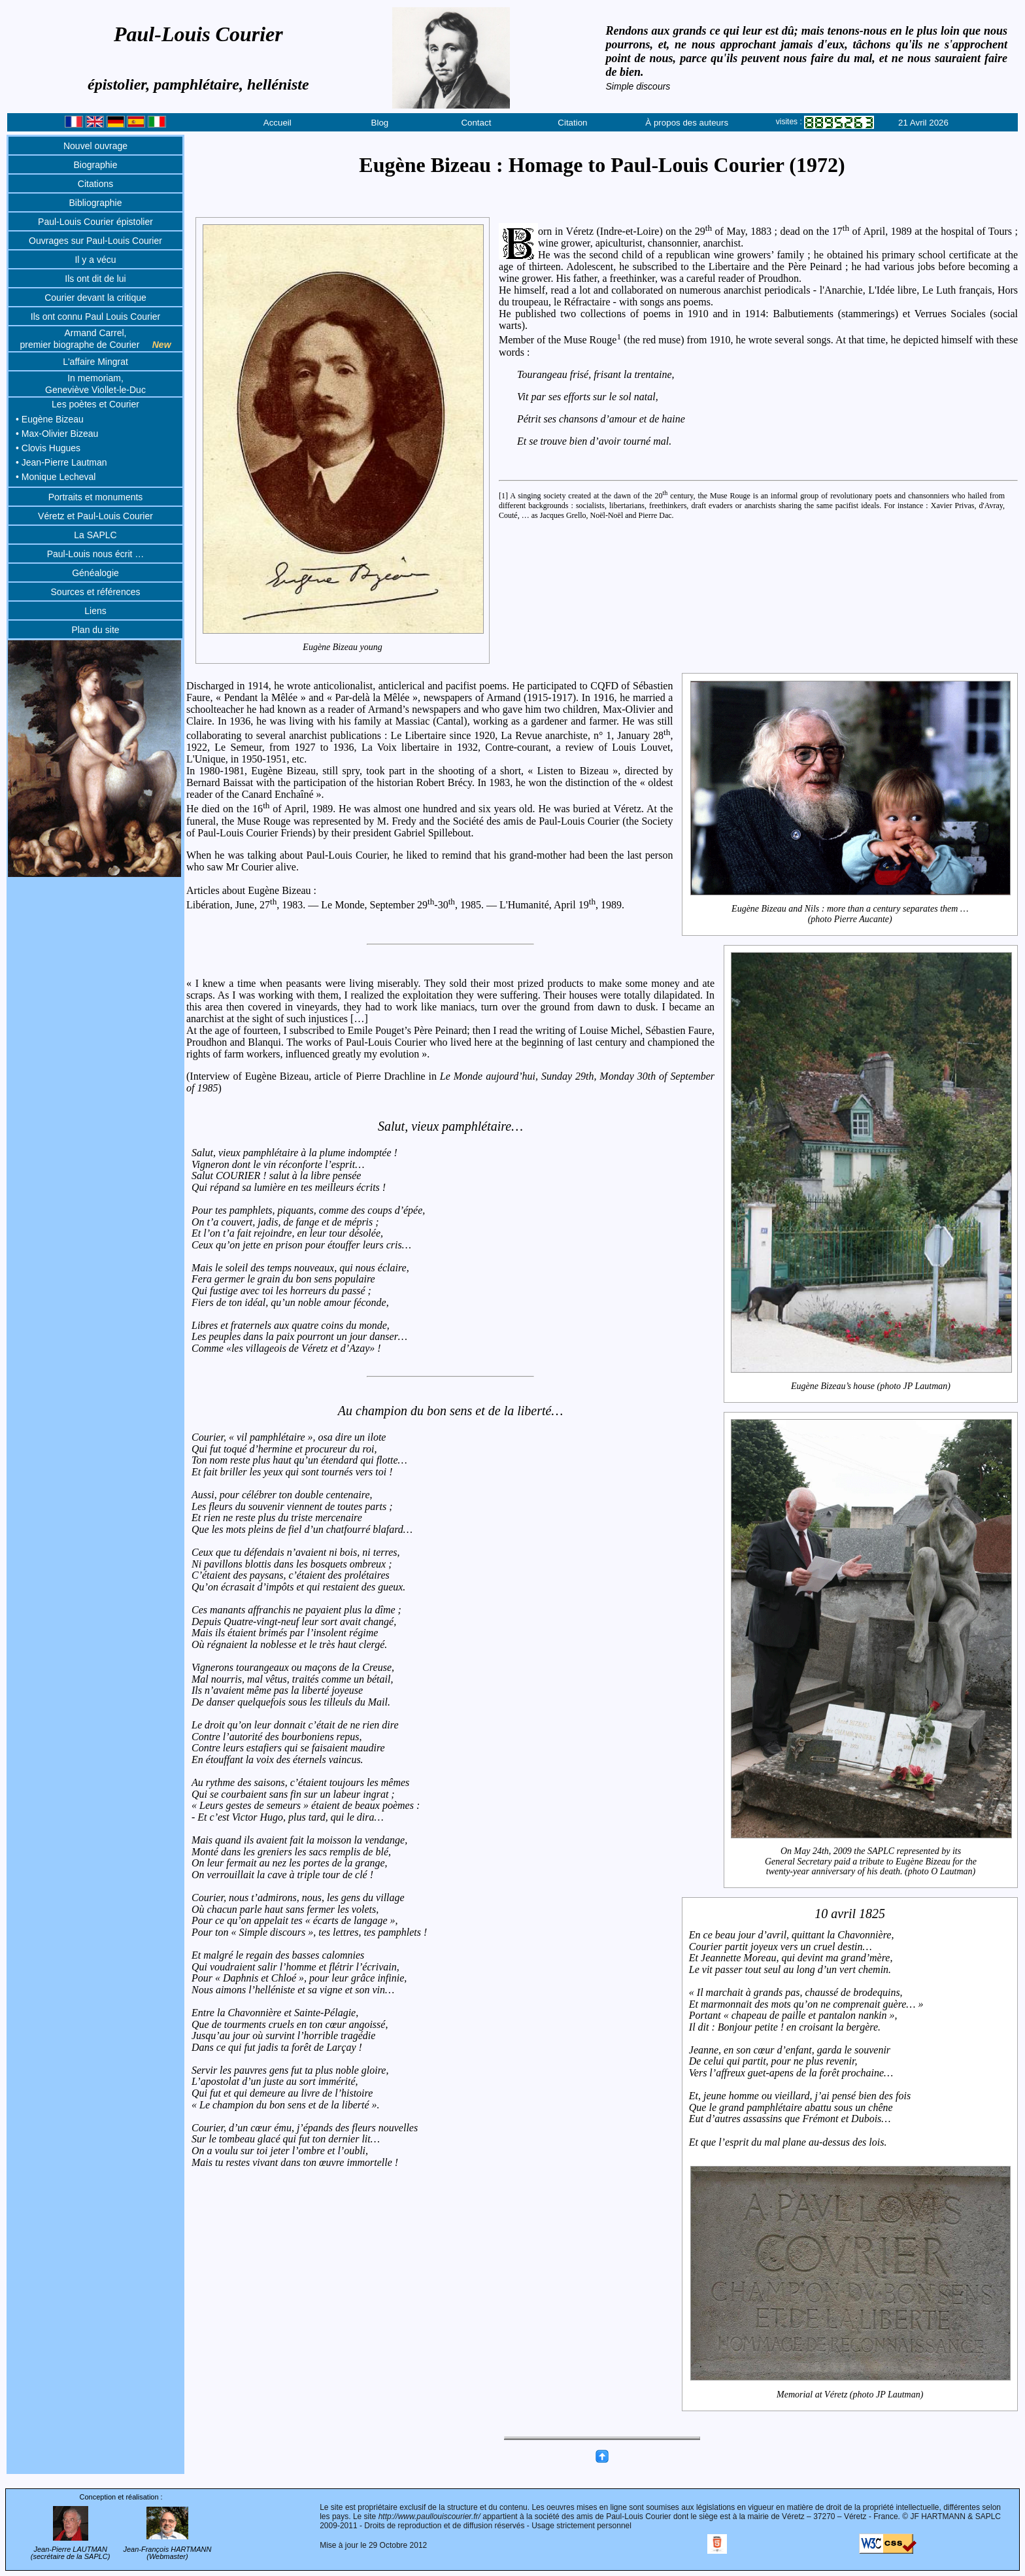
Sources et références (96, 592)
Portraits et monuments (95, 497)
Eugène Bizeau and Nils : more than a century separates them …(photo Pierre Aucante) (850, 914)
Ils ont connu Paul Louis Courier (95, 316)
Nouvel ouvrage (95, 146)
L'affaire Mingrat (95, 361)
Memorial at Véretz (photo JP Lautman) (850, 2159)
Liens (95, 611)
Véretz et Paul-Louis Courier (95, 516)
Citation (572, 123)
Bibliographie (95, 202)
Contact (476, 123)
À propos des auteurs (686, 123)
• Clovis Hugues (48, 448)
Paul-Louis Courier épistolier (95, 221)
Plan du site (95, 630)
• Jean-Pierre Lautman (61, 462)
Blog (380, 123)
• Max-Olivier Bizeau (57, 433)
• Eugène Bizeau (50, 419)
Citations (95, 184)
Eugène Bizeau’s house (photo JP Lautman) (871, 1386)
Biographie (96, 165)
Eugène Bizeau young (343, 647)
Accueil (277, 123)
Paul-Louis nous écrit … (95, 554)
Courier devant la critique (95, 297)
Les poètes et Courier (95, 404)
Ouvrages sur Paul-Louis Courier (95, 240)
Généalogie (95, 573)
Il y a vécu (95, 259)
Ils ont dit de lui (95, 278)
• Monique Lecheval (55, 477)
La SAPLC (95, 535)
